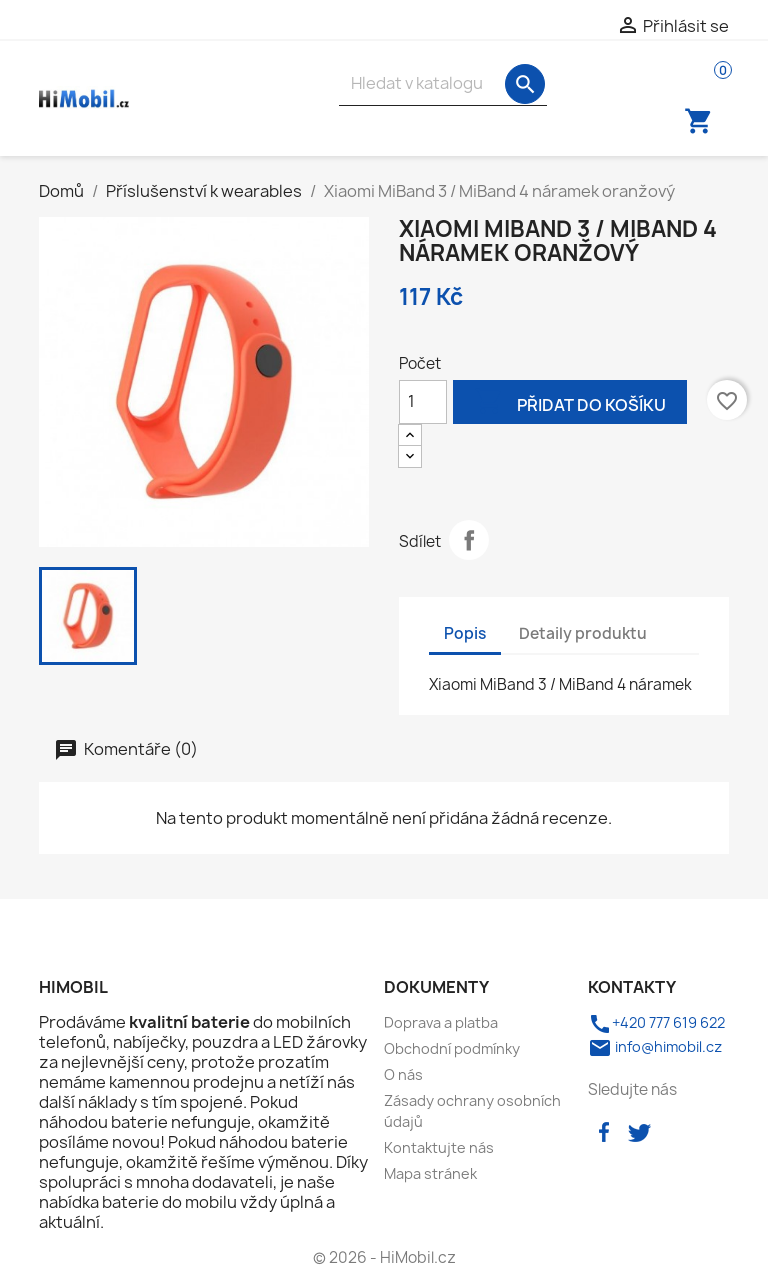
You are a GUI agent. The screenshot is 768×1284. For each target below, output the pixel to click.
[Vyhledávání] (443, 83)
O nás (403, 1074)
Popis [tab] (465, 633)
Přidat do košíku (570, 403)
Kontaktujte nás (439, 1147)
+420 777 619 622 (656, 1022)
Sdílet (469, 540)
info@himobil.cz (655, 1046)
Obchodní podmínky (452, 1048)
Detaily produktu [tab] (583, 633)
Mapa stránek (430, 1173)
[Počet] (423, 402)
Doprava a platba (441, 1022)
